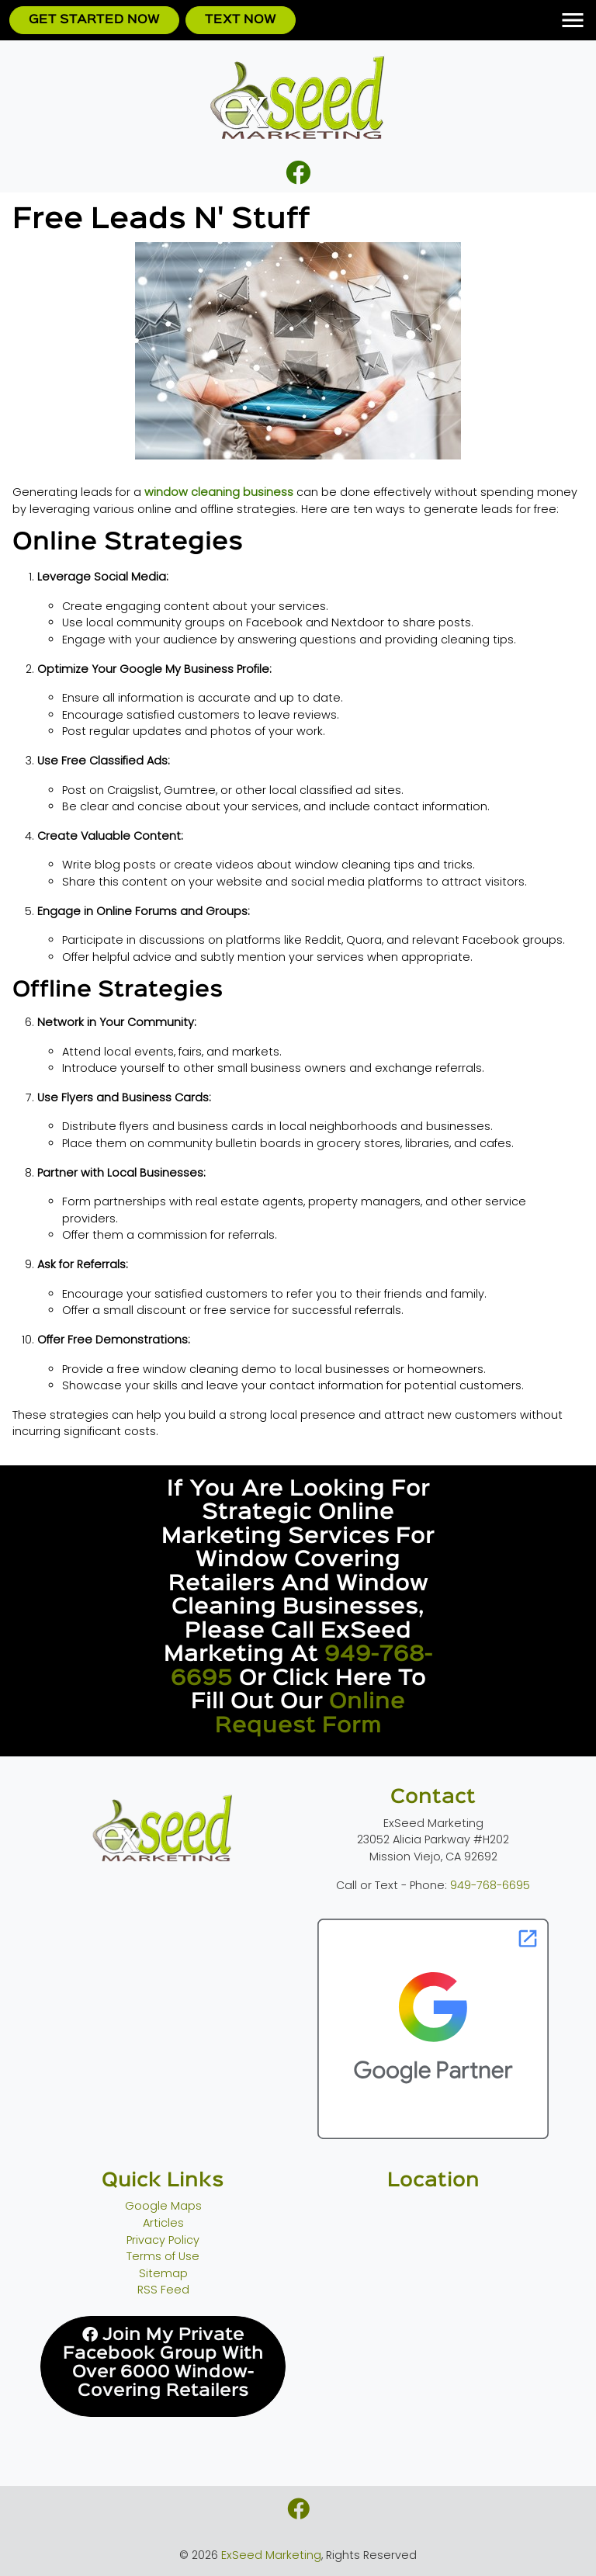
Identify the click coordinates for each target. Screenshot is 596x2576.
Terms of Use (162, 2256)
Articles (163, 2223)
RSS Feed (163, 2289)
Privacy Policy (162, 2240)
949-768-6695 (490, 1885)
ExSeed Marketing (271, 2555)
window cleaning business (218, 492)
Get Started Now (94, 20)
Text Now (240, 20)
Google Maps (163, 2206)
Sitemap (163, 2273)
